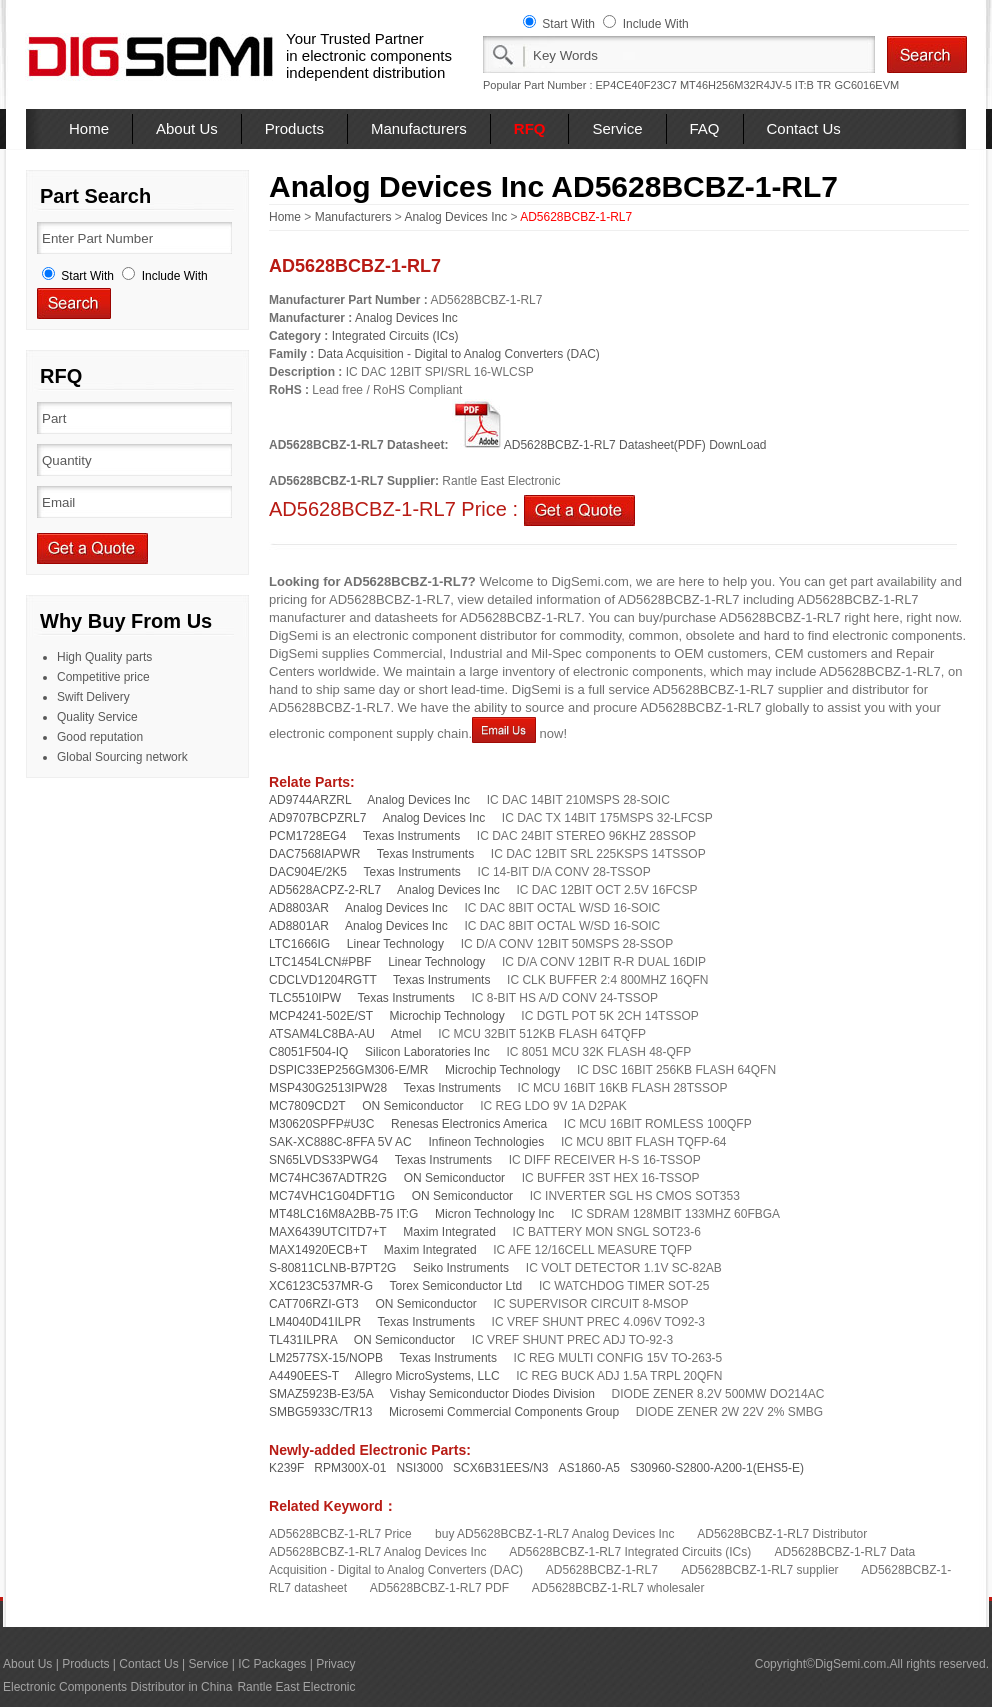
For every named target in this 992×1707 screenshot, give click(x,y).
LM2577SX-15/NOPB (326, 1358)
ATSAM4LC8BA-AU (322, 1034)
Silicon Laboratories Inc (427, 1052)
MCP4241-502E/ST (321, 1016)
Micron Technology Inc (494, 1214)
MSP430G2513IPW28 (328, 1088)
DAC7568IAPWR (314, 854)
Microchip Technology (447, 1016)
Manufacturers (419, 128)
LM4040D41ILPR (315, 1322)
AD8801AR (299, 926)
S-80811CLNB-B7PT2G (332, 1268)
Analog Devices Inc (455, 217)
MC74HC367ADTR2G (328, 1178)
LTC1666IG (299, 944)
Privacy (335, 1664)
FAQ (705, 128)
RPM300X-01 (350, 1468)
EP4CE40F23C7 (636, 85)
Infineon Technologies (486, 1142)
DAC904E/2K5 (308, 872)
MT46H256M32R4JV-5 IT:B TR (755, 85)
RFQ (530, 128)
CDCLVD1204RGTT (323, 980)
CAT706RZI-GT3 (314, 1304)
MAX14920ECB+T (318, 1250)
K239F (286, 1468)
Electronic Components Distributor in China (117, 1687)
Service (617, 128)
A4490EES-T (304, 1376)
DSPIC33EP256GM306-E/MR (348, 1070)
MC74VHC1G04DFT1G (332, 1196)
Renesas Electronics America (469, 1124)
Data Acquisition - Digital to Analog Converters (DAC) (459, 354)
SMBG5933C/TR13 (320, 1412)
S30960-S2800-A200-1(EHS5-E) (717, 1468)
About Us (187, 128)
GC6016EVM (866, 85)
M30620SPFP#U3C (321, 1124)
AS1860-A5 (589, 1468)
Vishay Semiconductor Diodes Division (492, 1394)
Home (89, 128)
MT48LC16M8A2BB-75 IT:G (343, 1214)
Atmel (406, 1034)
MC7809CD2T (307, 1106)
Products (294, 128)
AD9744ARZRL (310, 800)
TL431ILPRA (303, 1340)
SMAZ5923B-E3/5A (321, 1394)
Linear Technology (395, 944)
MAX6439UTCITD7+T (328, 1232)
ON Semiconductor (412, 1106)
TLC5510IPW (305, 998)
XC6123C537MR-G (321, 1286)
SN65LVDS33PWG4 (323, 1160)
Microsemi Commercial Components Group (504, 1412)
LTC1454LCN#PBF (320, 962)
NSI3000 (419, 1468)
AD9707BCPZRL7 (317, 818)
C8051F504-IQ (308, 1052)
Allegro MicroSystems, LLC (427, 1376)
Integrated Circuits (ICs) (395, 336)
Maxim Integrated (449, 1232)
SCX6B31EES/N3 (500, 1468)
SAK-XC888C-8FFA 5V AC (340, 1142)
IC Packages (272, 1664)
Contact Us (804, 128)
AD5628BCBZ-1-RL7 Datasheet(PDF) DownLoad (609, 445)
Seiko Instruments (461, 1268)
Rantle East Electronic (296, 1687)
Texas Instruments (411, 836)
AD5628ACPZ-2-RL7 (325, 890)
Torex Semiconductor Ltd (456, 1286)
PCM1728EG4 (307, 836)
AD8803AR (299, 908)
